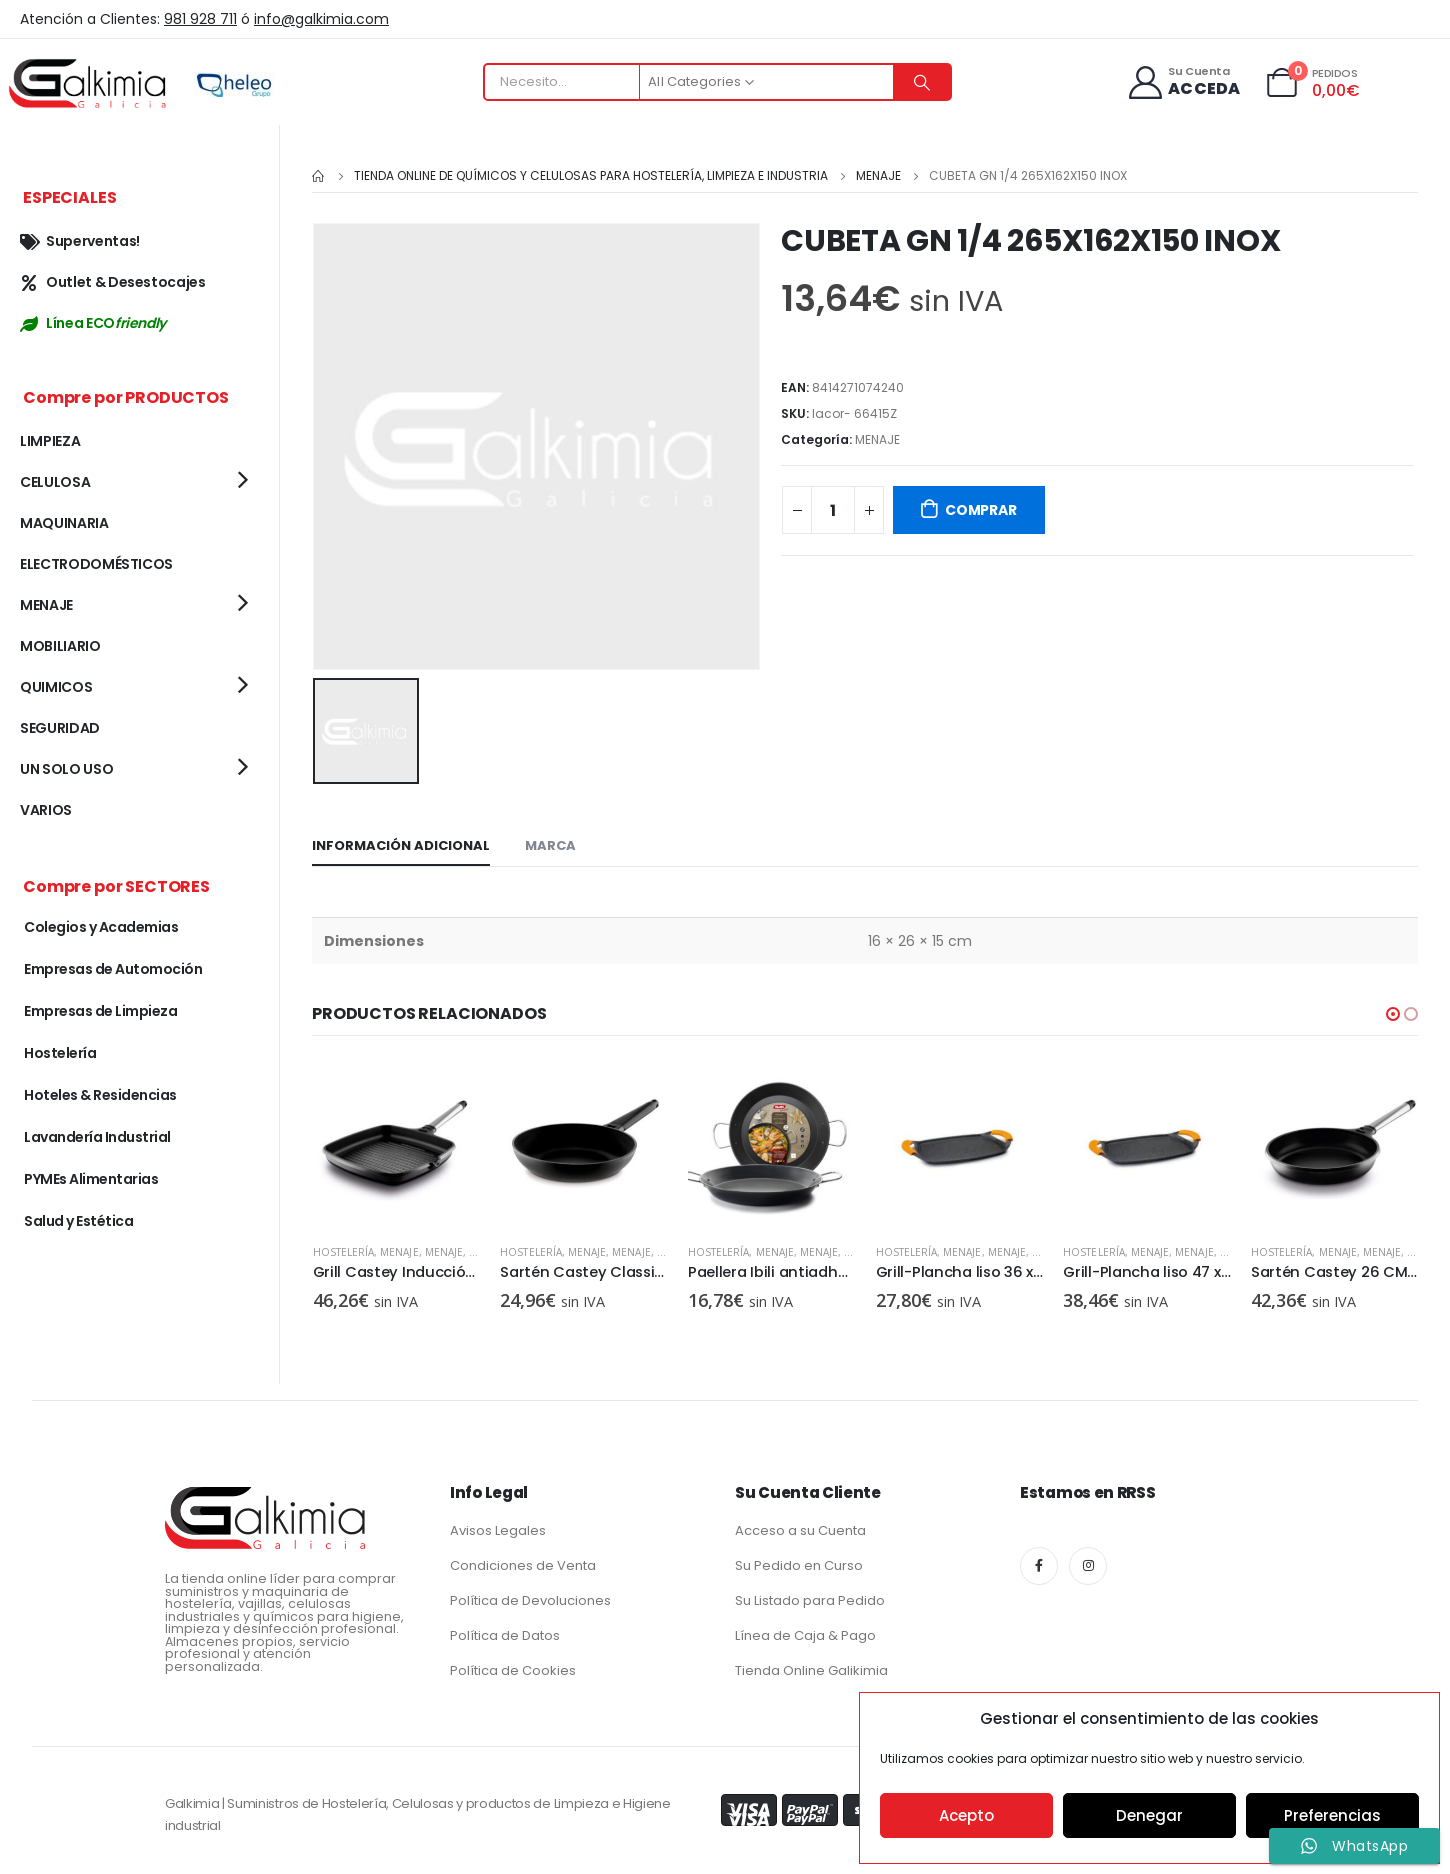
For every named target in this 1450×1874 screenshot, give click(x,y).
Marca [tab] (550, 841)
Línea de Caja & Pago (805, 1630)
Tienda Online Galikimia (811, 1665)
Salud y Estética (78, 1221)
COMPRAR (981, 510)
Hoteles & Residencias (100, 1095)
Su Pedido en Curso (799, 1560)
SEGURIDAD (60, 728)
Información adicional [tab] (401, 841)
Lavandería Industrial (97, 1137)
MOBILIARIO (60, 646)
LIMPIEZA (50, 441)
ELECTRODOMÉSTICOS (96, 564)
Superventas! (80, 241)
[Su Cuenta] (1183, 82)
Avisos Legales (498, 1525)
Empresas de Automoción (113, 969)
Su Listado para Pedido (810, 1595)
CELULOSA (55, 482)
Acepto (966, 1815)
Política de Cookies (513, 1665)
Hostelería (448, 1248)
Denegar (1149, 1815)
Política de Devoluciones (530, 1595)
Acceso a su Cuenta (800, 1525)
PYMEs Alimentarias (91, 1179)
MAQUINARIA (64, 523)
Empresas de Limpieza (100, 1011)
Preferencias (1332, 1815)
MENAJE (877, 439)
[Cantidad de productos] (833, 510)
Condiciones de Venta (523, 1560)
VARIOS (46, 810)
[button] (1393, 1010)
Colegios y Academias (101, 927)
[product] (313, 1140)
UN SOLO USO (66, 769)
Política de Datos (505, 1630)
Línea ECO (93, 323)
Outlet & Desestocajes (113, 282)
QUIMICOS (56, 687)
